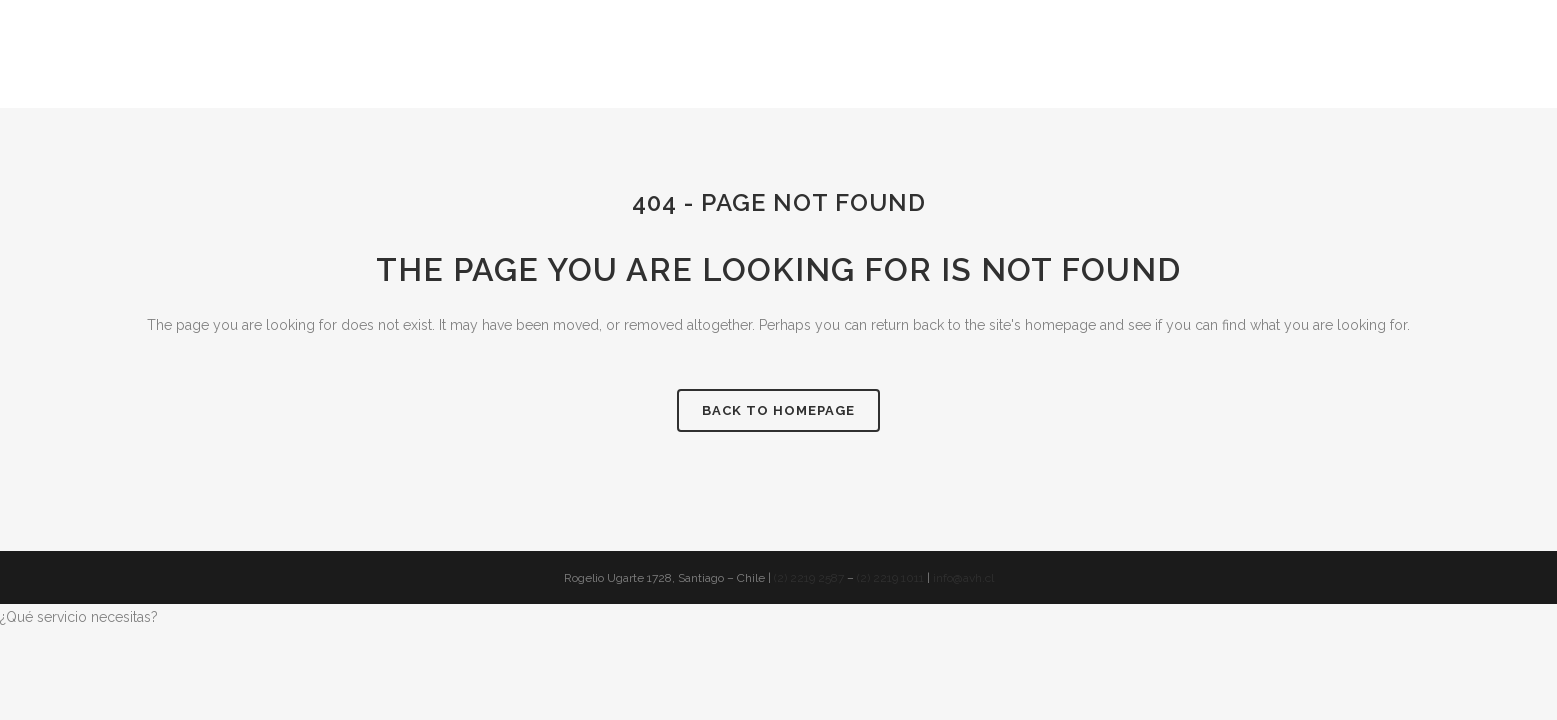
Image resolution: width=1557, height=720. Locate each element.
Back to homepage (778, 410)
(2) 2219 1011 (890, 578)
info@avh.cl (963, 578)
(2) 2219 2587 (809, 578)
